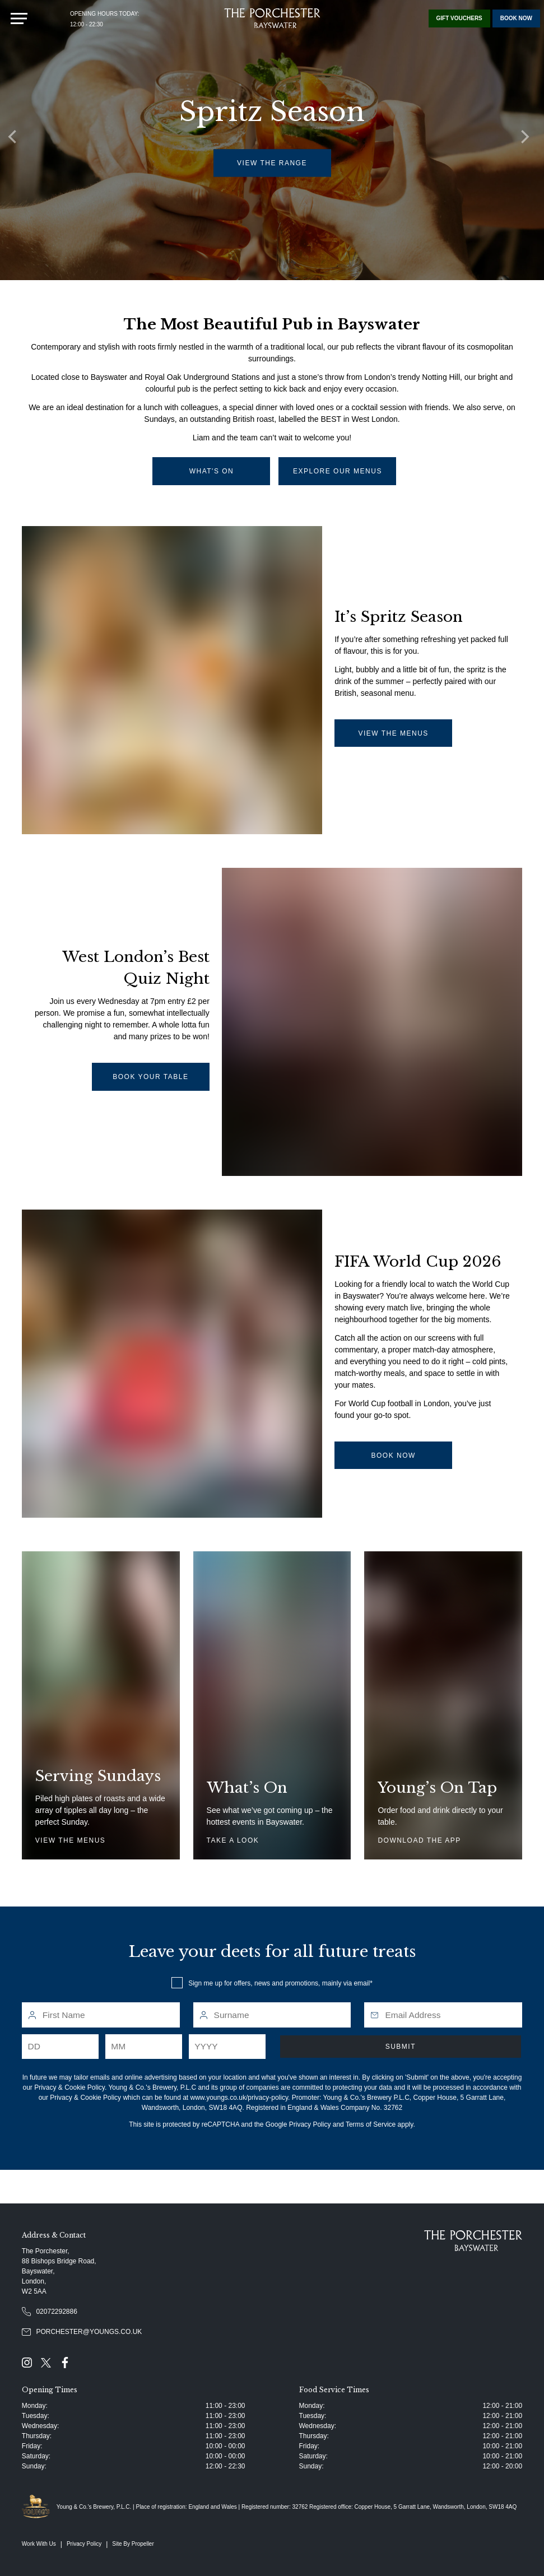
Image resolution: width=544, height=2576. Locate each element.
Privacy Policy (310, 2124)
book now (393, 1455)
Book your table (150, 1077)
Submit (400, 2046)
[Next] (527, 140)
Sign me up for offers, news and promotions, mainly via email (279, 1983)
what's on (211, 471)
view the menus (393, 733)
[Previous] (17, 140)
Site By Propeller (133, 2544)
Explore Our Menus (337, 471)
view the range (273, 163)
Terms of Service (371, 2124)
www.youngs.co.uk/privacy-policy (239, 2097)
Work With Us (39, 2544)
